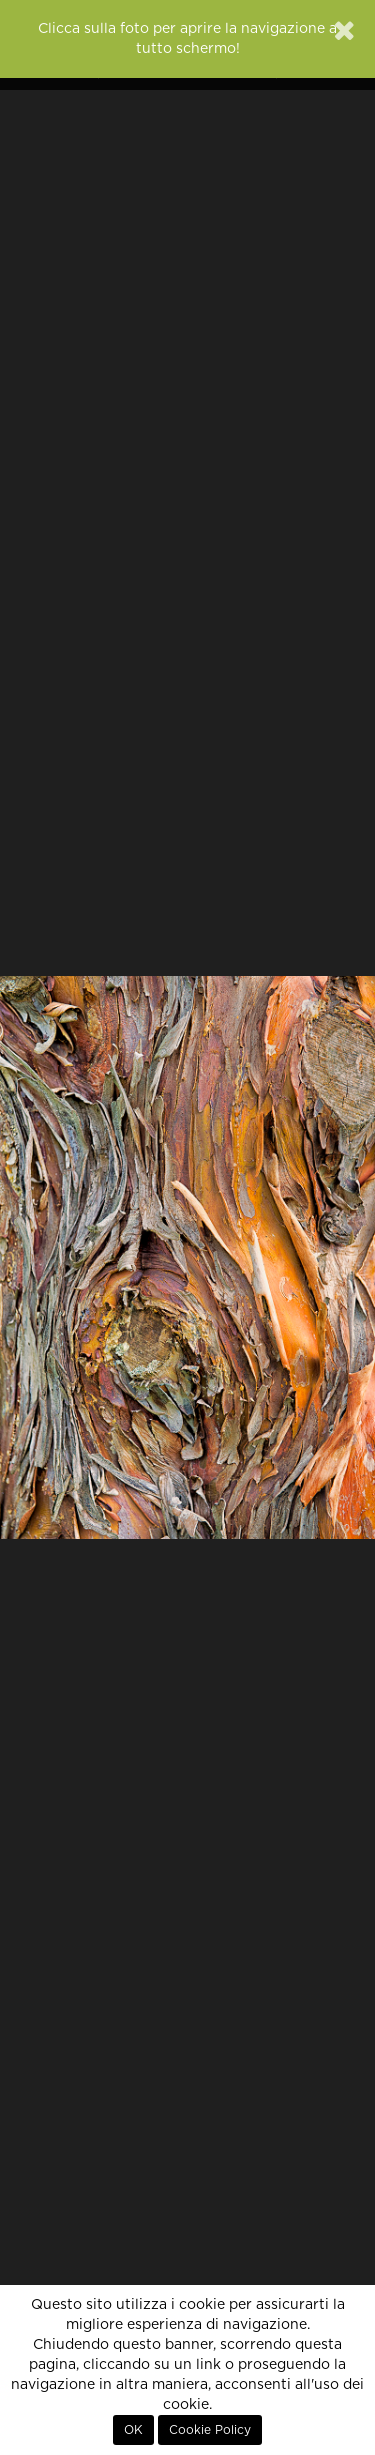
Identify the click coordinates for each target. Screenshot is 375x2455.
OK (133, 2430)
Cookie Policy (210, 2430)
